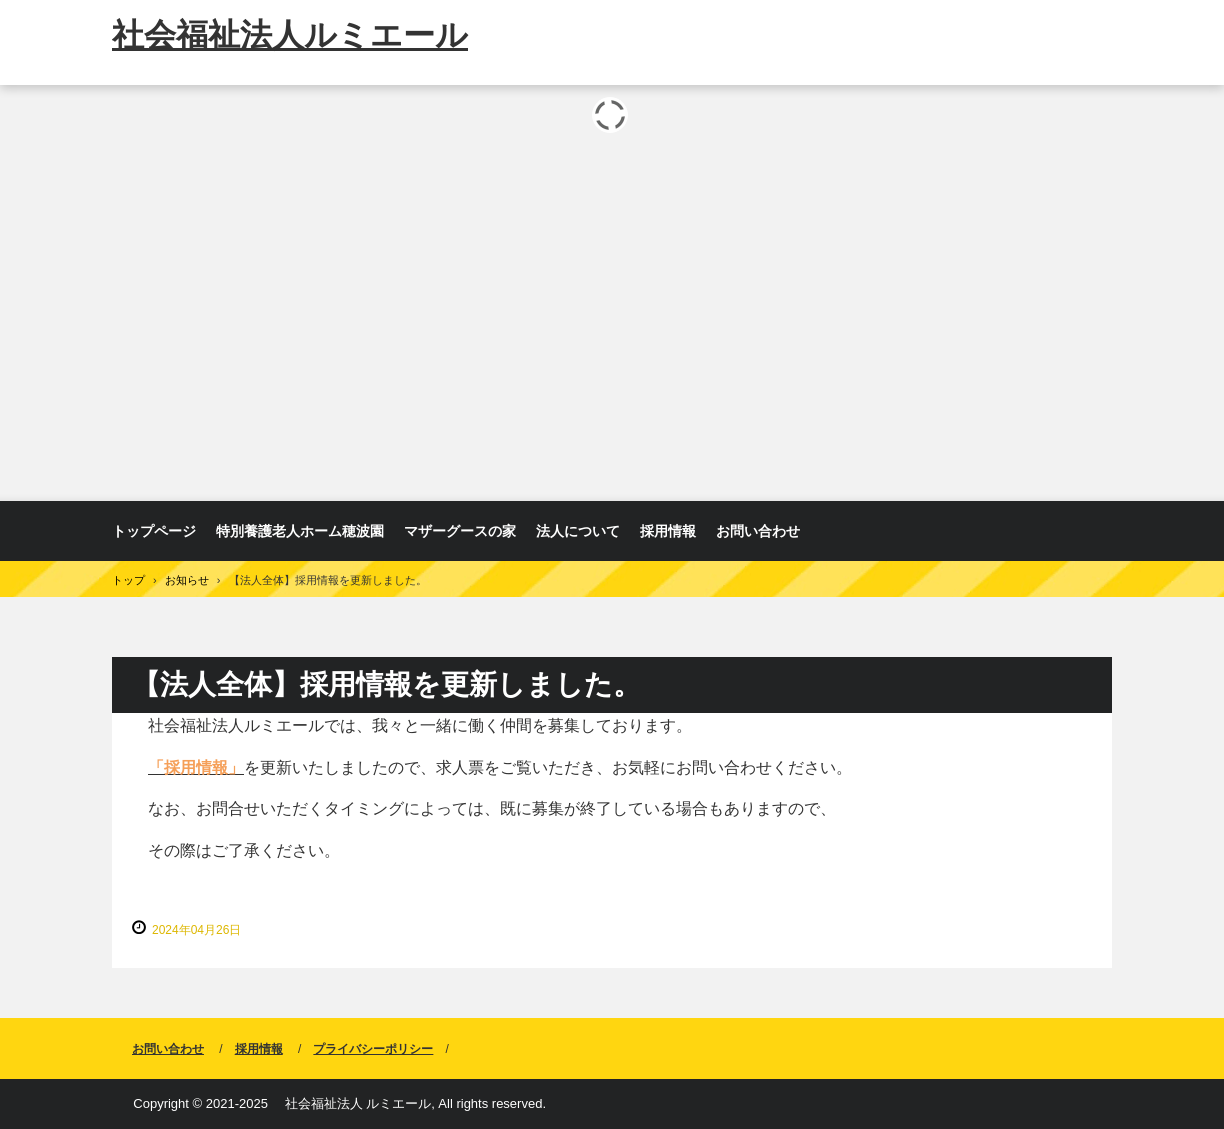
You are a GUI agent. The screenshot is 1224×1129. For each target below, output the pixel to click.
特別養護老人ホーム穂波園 (300, 531)
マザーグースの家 (460, 531)
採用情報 (668, 531)
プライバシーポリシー (373, 1049)
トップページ (154, 531)
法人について (578, 531)
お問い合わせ (758, 531)
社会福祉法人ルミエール (290, 35)
